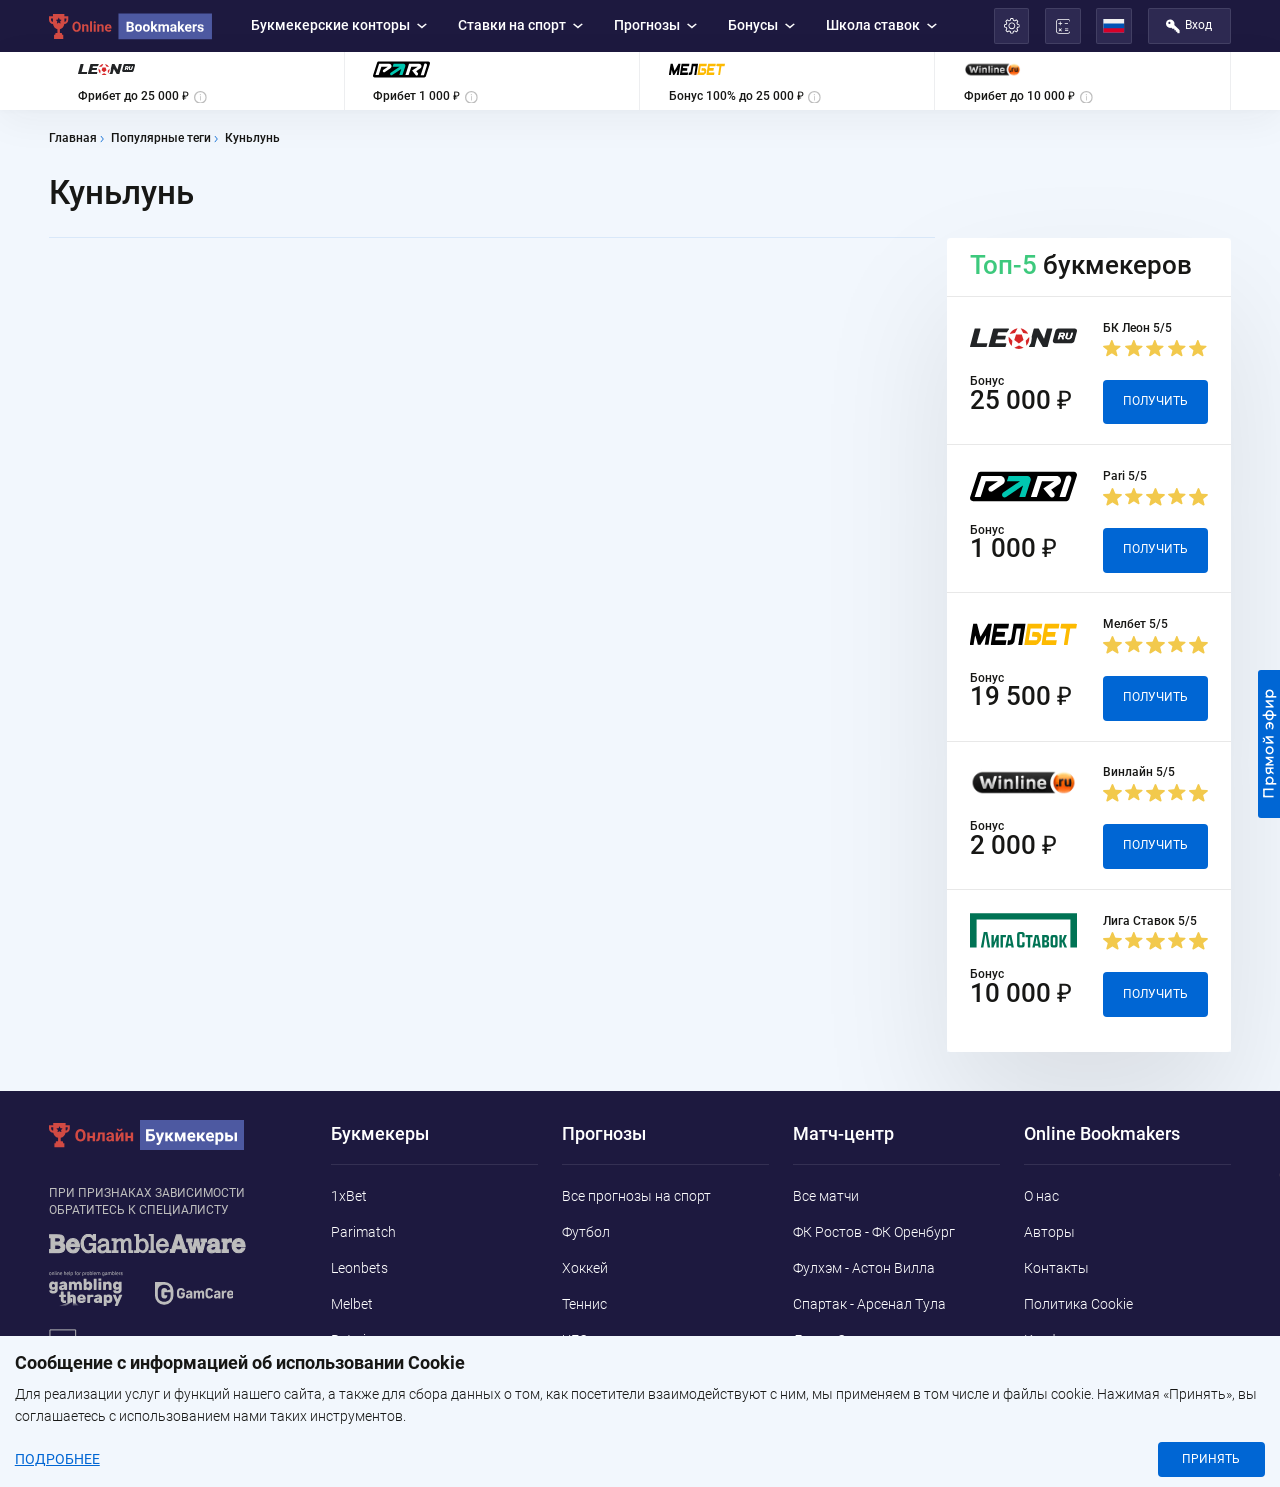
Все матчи (826, 1196)
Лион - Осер (830, 1340)
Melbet (352, 1304)
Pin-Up (351, 1411)
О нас (1041, 1196)
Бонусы (762, 25)
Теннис (584, 1304)
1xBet (349, 1196)
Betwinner (362, 1340)
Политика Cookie (1078, 1304)
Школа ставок (882, 25)
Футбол (586, 1232)
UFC (575, 1340)
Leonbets (359, 1268)
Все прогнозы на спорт (636, 1196)
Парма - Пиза (836, 1375)
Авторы (1049, 1232)
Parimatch (363, 1232)
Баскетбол (596, 1375)
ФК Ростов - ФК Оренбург (874, 1232)
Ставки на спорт (521, 25)
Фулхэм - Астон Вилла (864, 1268)
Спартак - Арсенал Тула (869, 1304)
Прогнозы (656, 25)
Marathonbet (372, 1375)
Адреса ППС (1063, 1375)
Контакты (1056, 1268)
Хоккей (585, 1268)
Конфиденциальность (1096, 1340)
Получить (1155, 401)
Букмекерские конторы (339, 25)
